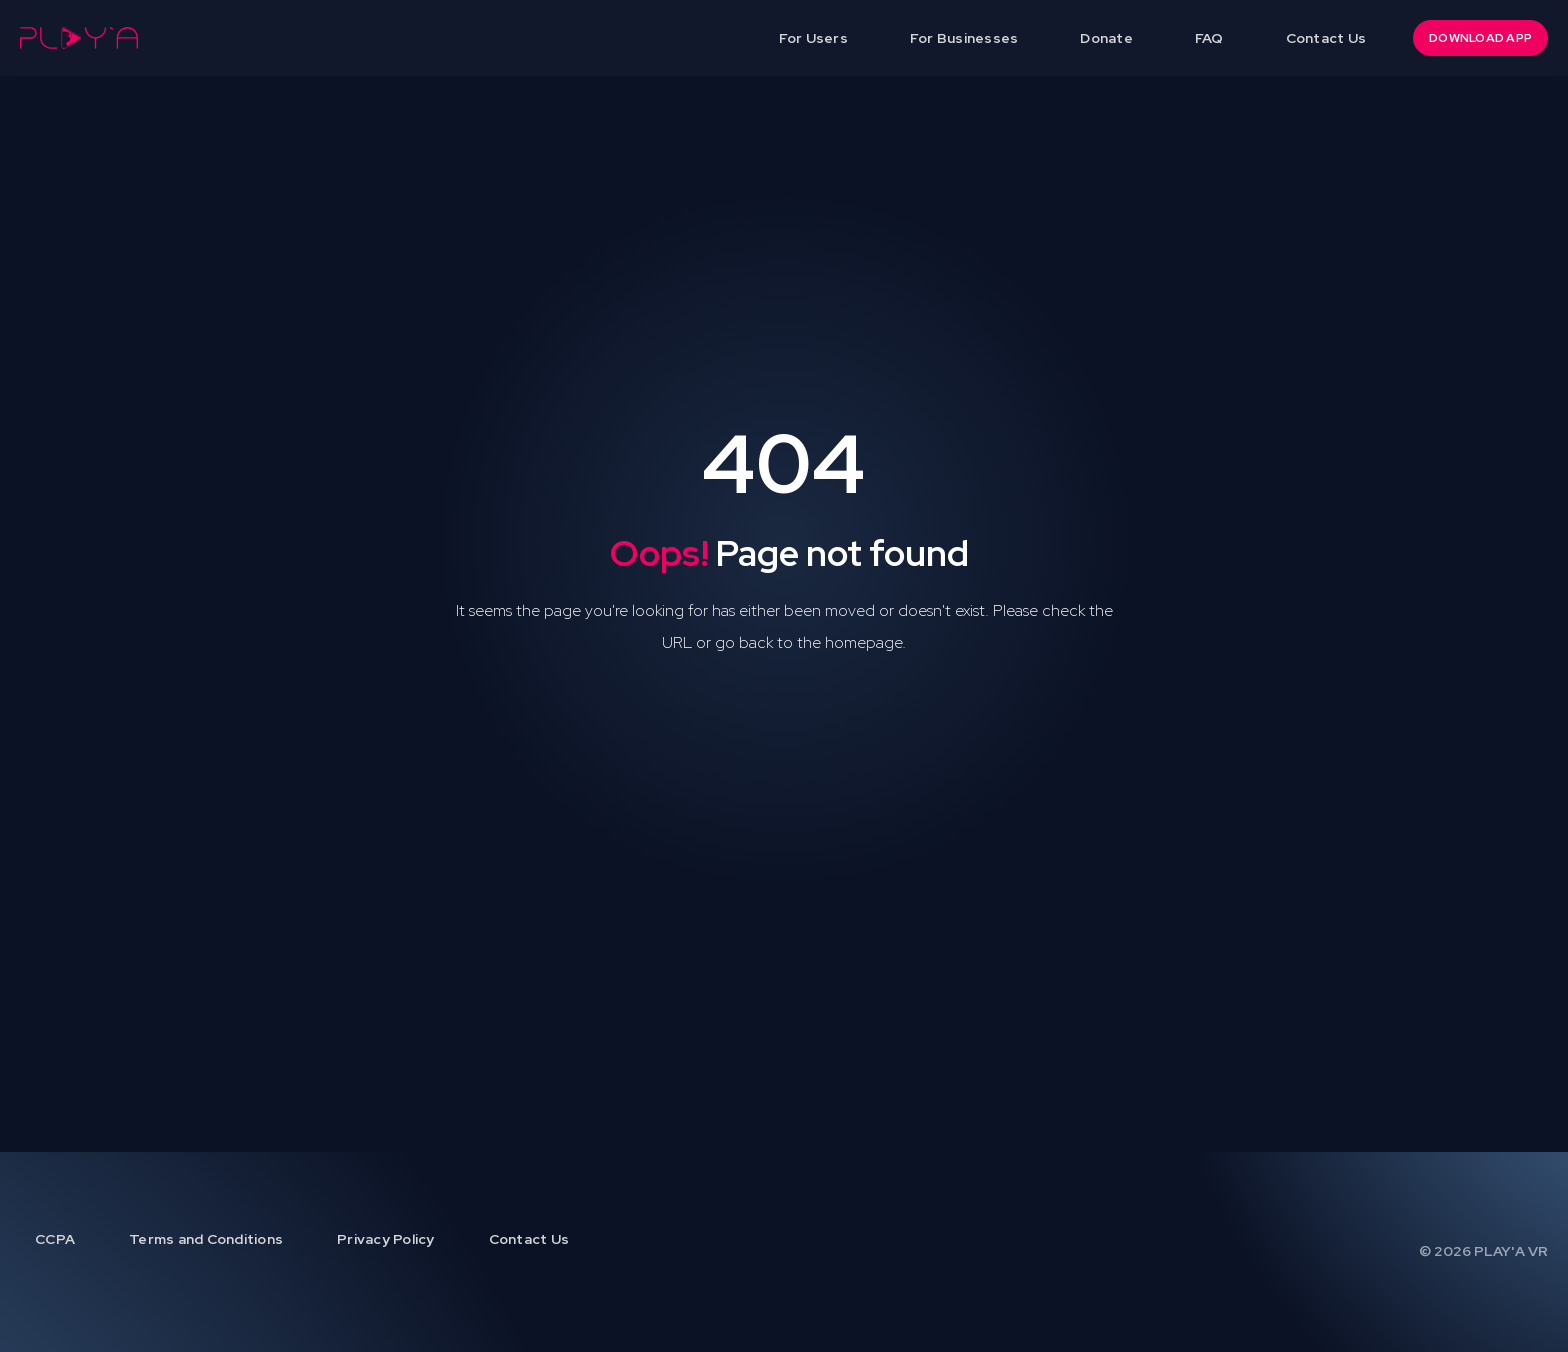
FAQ (1209, 38)
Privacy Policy (386, 1239)
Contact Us (1326, 38)
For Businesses (964, 38)
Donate (1106, 38)
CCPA (55, 1239)
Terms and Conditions (206, 1239)
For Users (813, 38)
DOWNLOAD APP (1480, 38)
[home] (79, 38)
